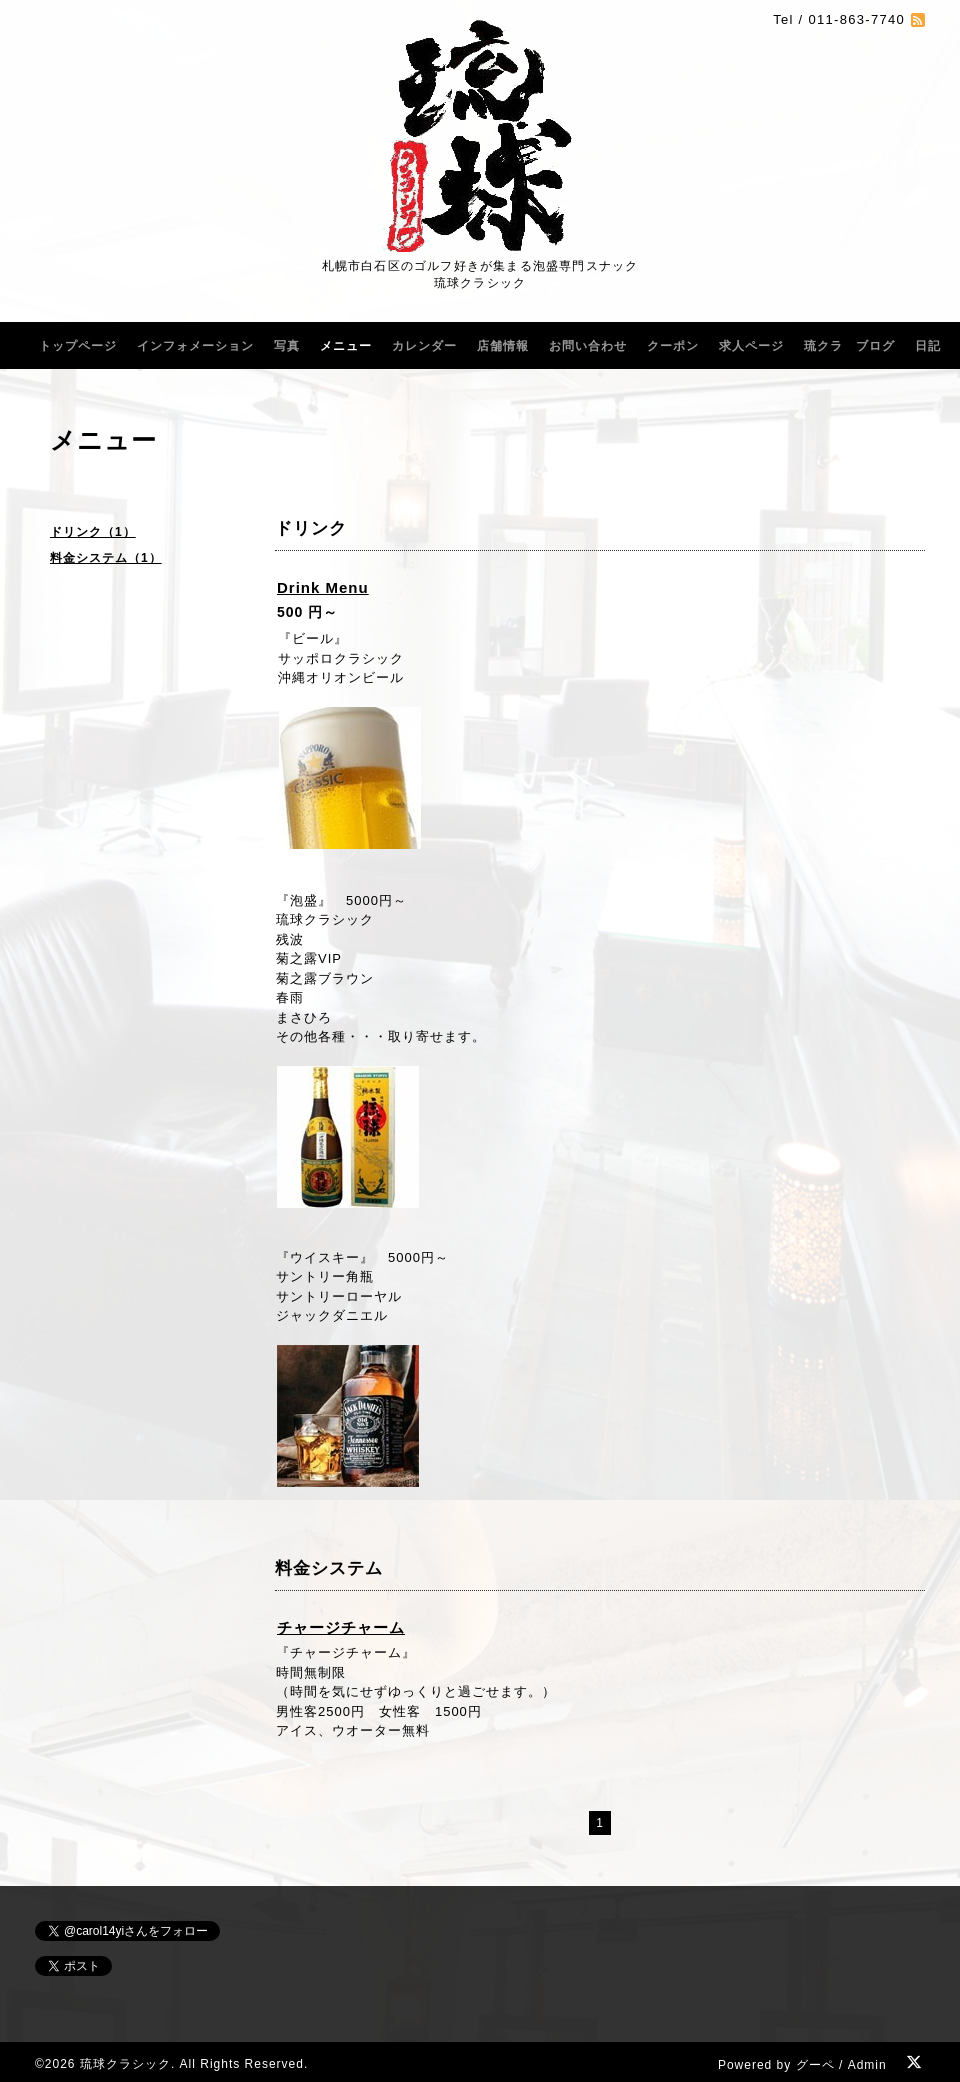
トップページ (78, 346)
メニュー (346, 346)
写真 (287, 346)
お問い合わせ (588, 346)
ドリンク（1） (93, 532)
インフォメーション (195, 346)
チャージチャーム (341, 1627)
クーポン (673, 346)
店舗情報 (503, 346)
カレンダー (424, 346)
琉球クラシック (125, 2064)
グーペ (815, 2065)
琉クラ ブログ (849, 346)
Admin (867, 2065)
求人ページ (751, 346)
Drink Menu (323, 587)
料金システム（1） (106, 558)
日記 (928, 346)
